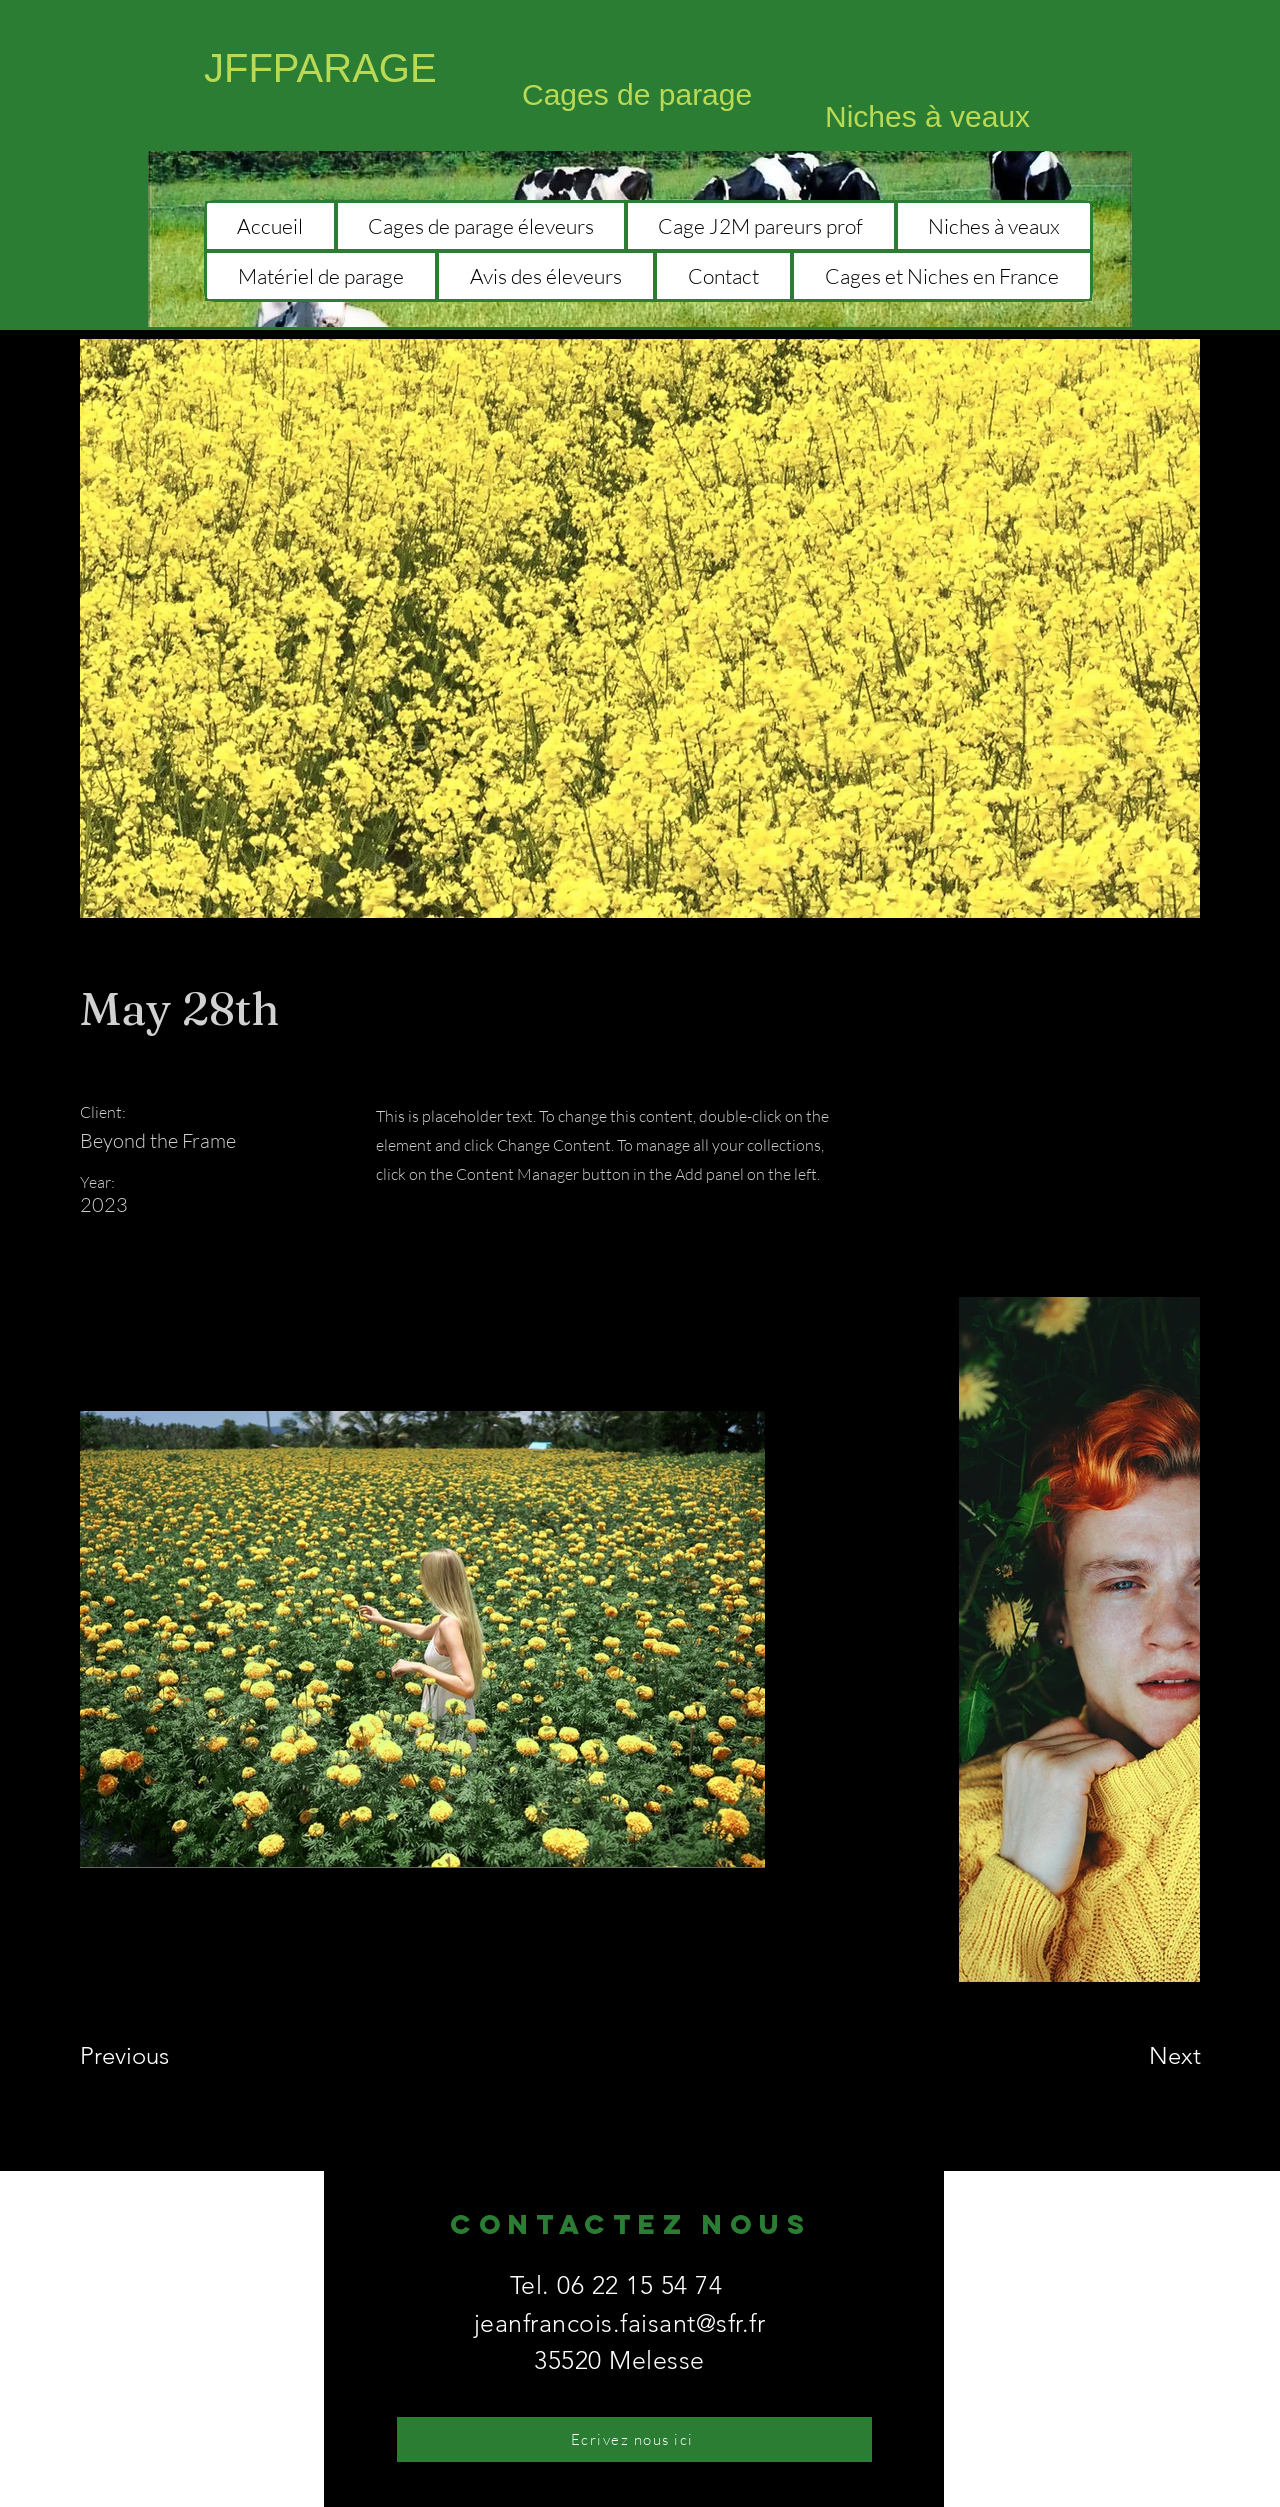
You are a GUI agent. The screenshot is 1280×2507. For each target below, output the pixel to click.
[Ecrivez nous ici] (634, 2439)
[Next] (1135, 2056)
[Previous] (151, 2056)
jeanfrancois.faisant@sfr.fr (620, 2323)
